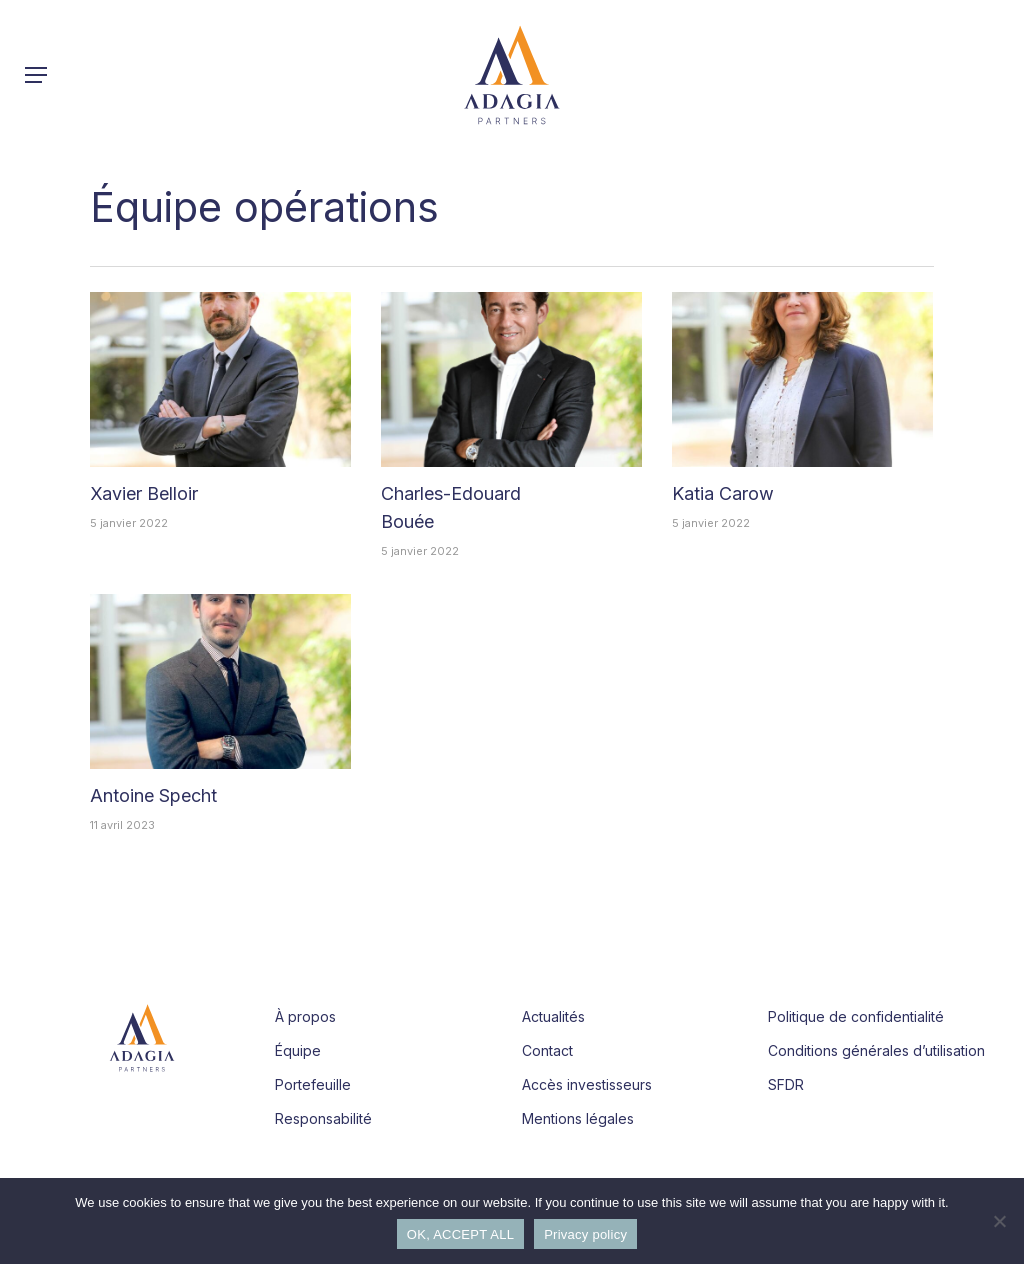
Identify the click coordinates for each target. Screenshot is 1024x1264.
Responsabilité (323, 1118)
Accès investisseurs (587, 1084)
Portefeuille (313, 1084)
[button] (36, 75)
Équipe (298, 1050)
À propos (305, 1016)
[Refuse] (999, 1221)
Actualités (553, 1016)
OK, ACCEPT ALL (460, 1234)
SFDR (786, 1084)
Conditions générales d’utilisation (876, 1050)
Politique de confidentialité (856, 1016)
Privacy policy (585, 1234)
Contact (547, 1050)
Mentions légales (578, 1118)
